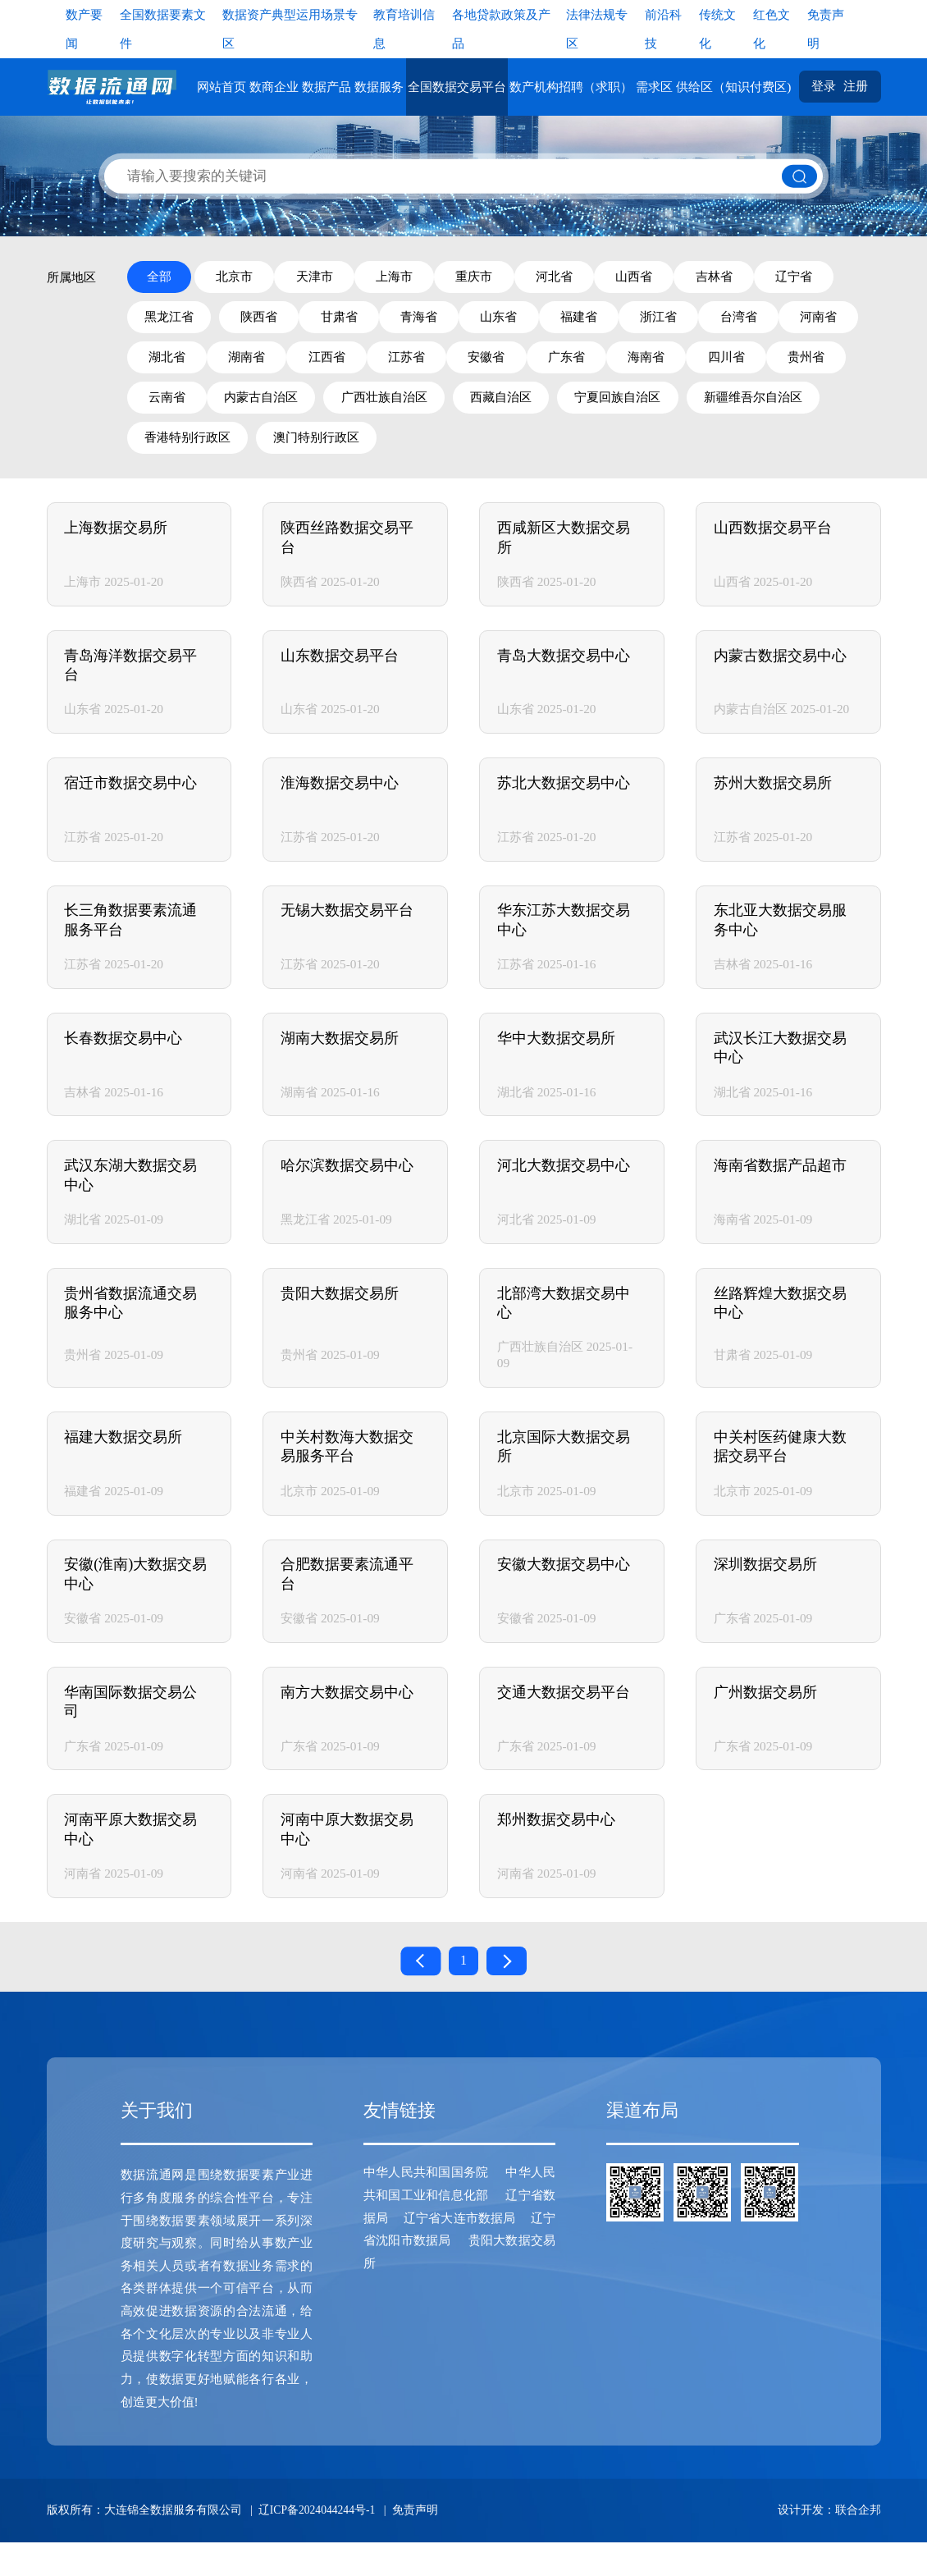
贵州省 (348, 405)
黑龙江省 (261, 320)
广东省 (799, 362)
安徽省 (709, 362)
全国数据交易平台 (460, 87)
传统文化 (717, 28)
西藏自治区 (793, 405)
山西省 (692, 278)
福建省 (715, 320)
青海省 (535, 320)
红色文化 (771, 28)
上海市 (422, 278)
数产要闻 (84, 28)
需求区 (658, 87)
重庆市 (512, 278)
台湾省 (167, 362)
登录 (826, 87)
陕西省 (354, 320)
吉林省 (783, 278)
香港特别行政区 (470, 448)
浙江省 (806, 320)
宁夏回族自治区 (190, 448)
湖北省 (348, 362)
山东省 (625, 320)
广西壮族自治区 (672, 405)
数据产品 (330, 87)
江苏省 (618, 362)
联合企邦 (858, 2543)
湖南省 (438, 362)
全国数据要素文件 (163, 28)
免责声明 (825, 28)
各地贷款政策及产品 (501, 28)
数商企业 (278, 87)
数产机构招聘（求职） (574, 87)
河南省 (258, 362)
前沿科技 (663, 28)
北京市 (241, 278)
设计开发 (801, 2543)
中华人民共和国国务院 (426, 2206)
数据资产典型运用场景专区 (290, 28)
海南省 (167, 405)
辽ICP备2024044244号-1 (317, 2543)
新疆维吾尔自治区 (330, 448)
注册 (856, 87)
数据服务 (383, 87)
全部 (160, 278)
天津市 (331, 278)
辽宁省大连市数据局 (459, 2251)
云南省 (438, 405)
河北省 (602, 278)
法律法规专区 (597, 28)
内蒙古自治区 (545, 405)
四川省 (258, 405)
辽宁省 (167, 320)
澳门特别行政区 (603, 448)
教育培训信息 (404, 28)
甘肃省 (445, 320)
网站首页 (224, 87)
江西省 (528, 362)
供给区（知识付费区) (737, 87)
